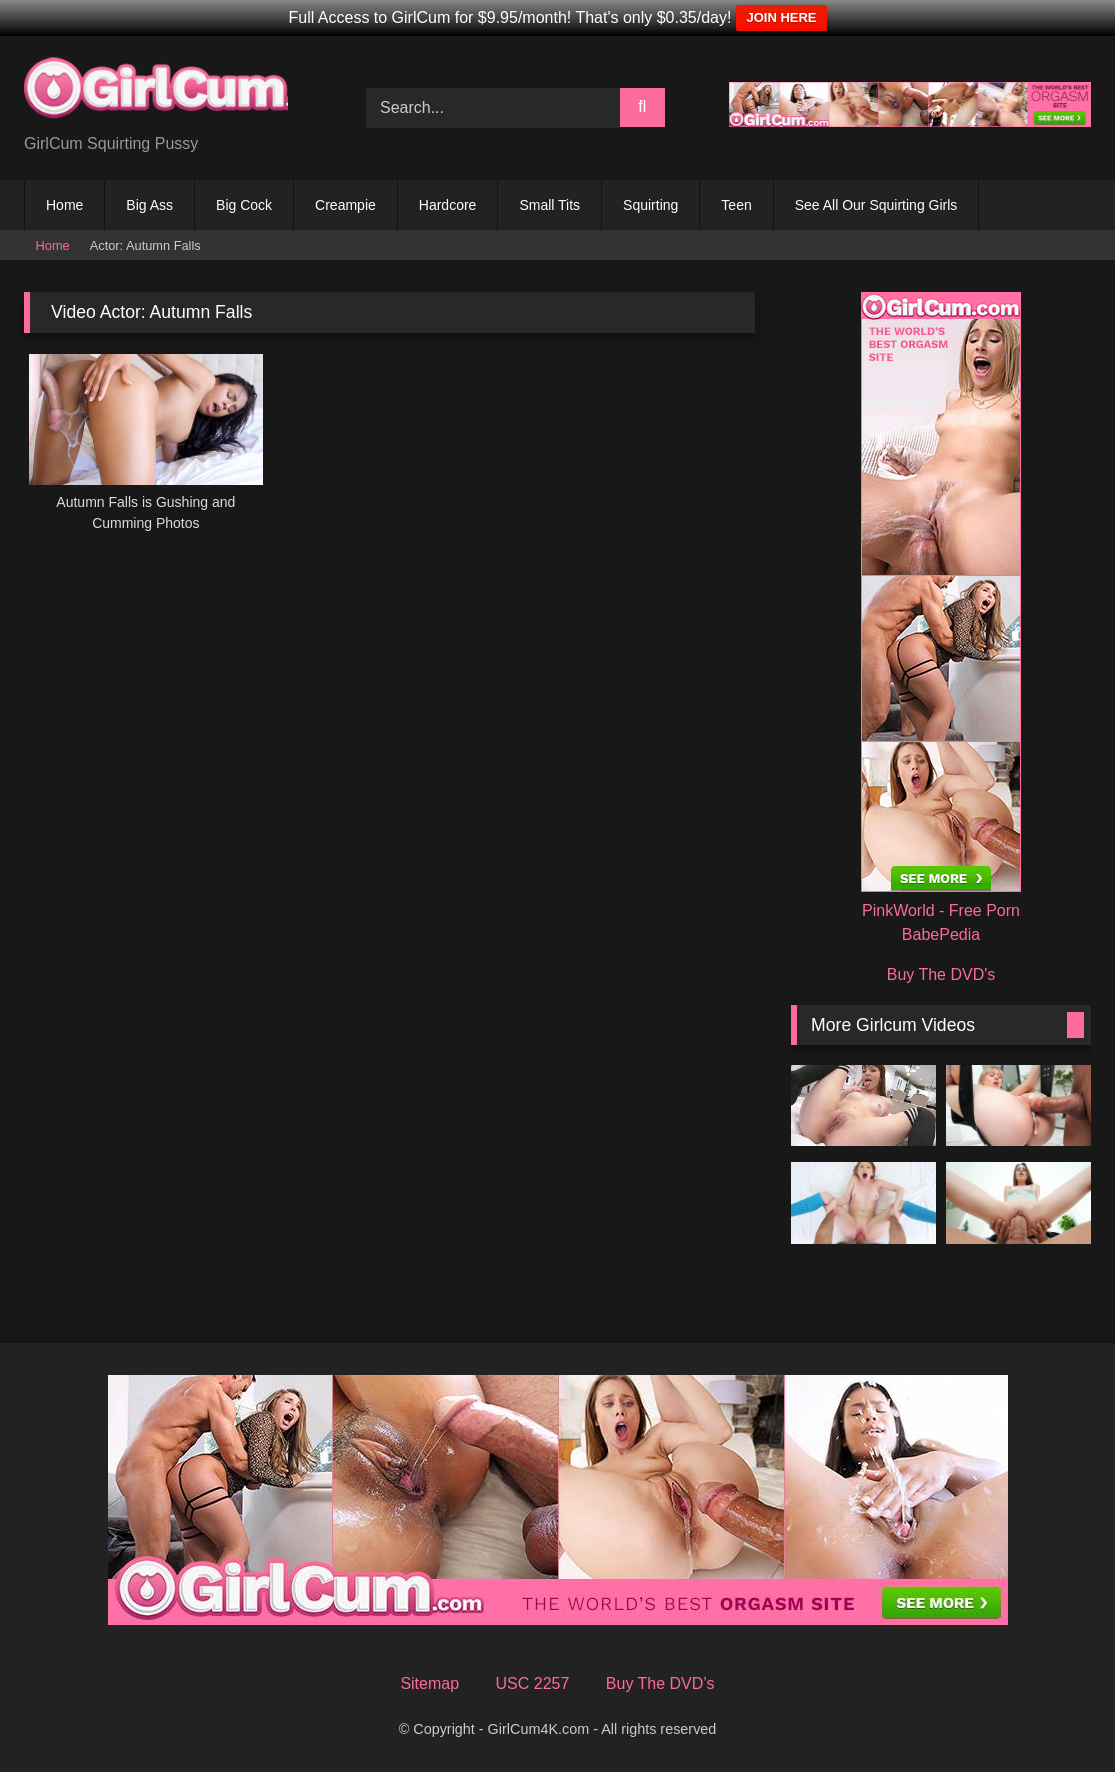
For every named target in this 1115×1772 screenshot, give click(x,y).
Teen (736, 205)
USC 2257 (533, 1683)
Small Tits (549, 205)
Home (64, 205)
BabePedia (941, 934)
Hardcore (448, 205)
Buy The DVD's (941, 974)
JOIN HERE (781, 17)
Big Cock (244, 205)
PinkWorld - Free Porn (941, 910)
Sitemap (429, 1683)
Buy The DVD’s (660, 1683)
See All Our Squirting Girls (876, 205)
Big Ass (149, 205)
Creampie (345, 205)
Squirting (650, 205)
